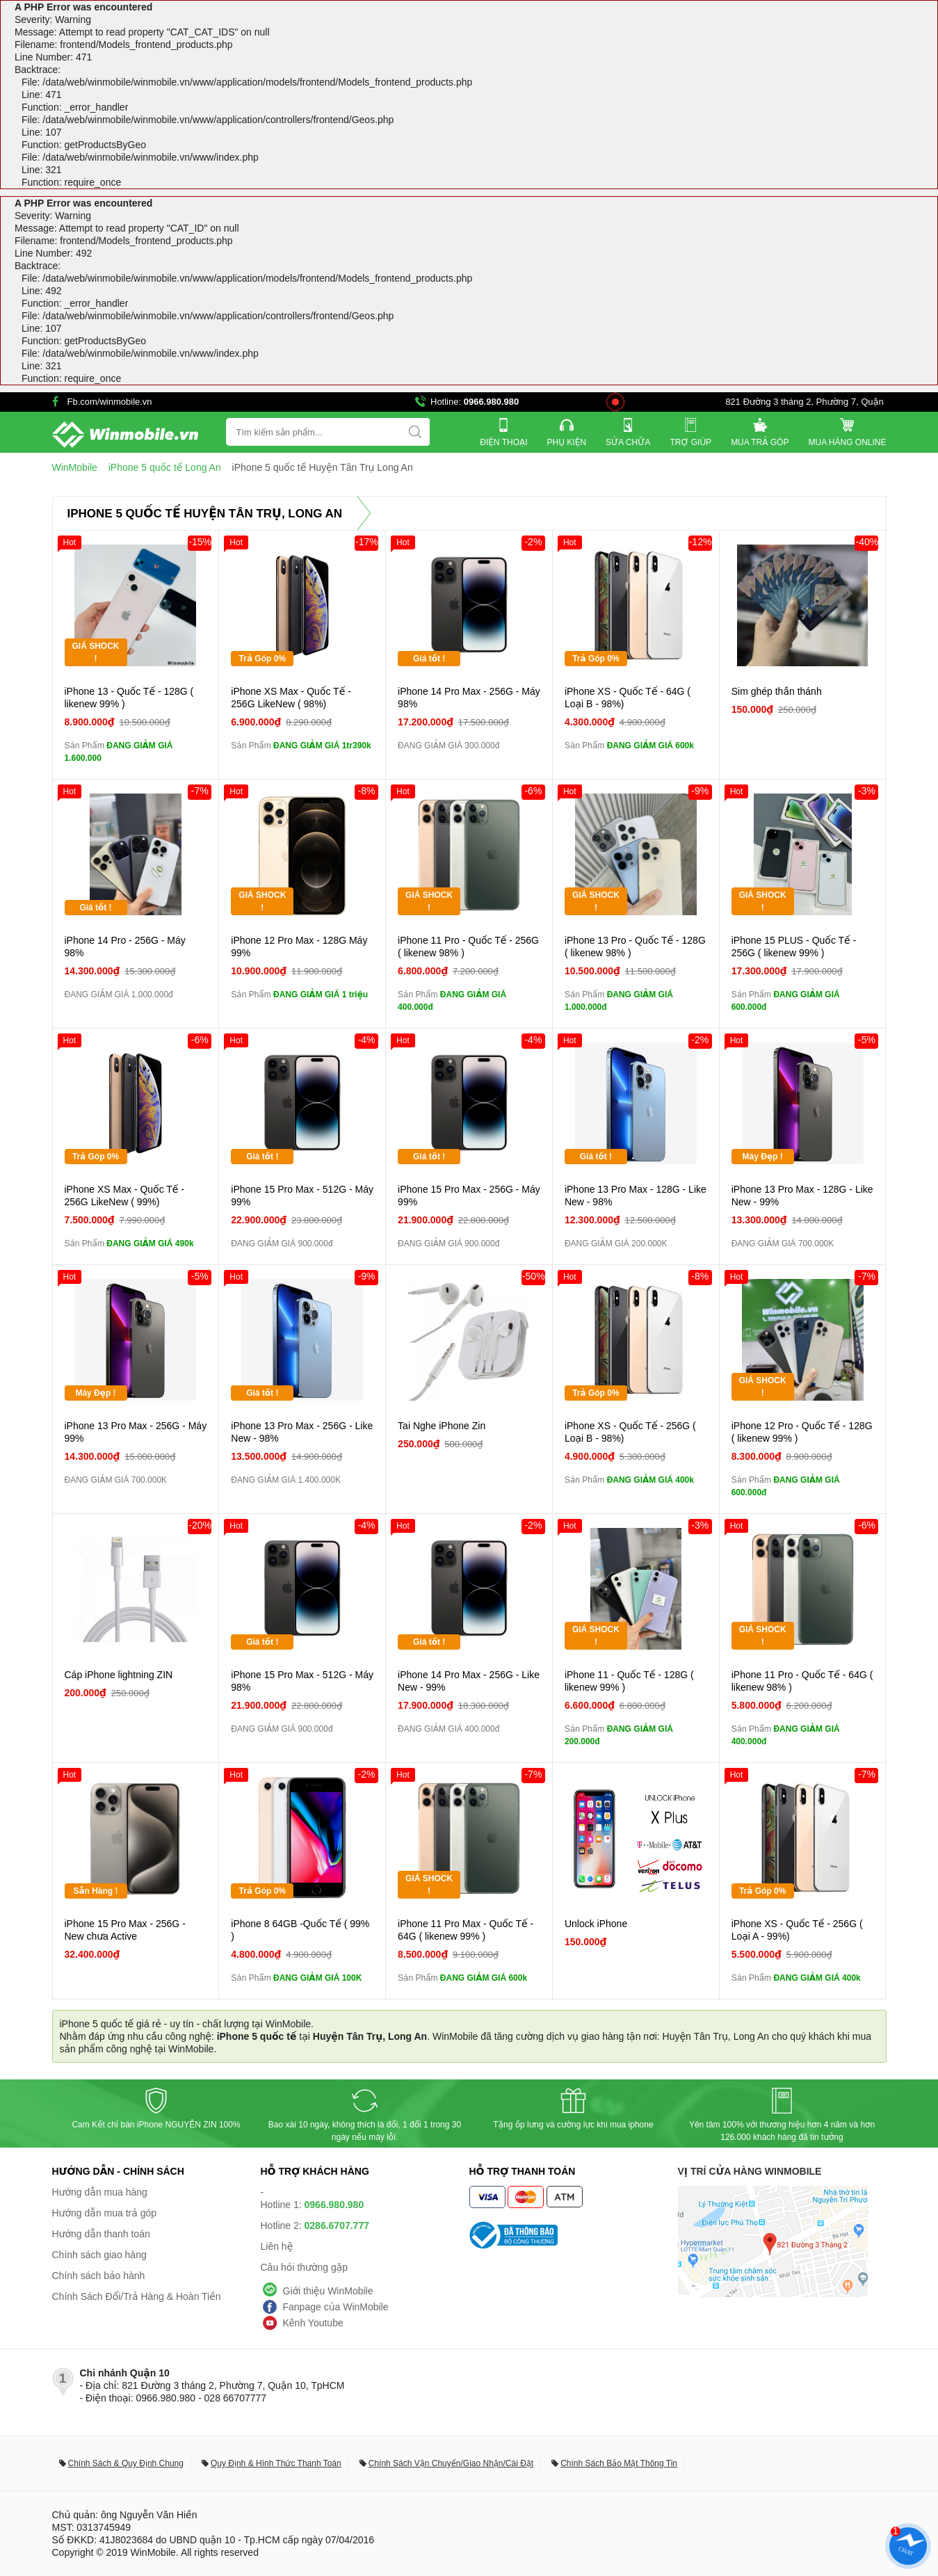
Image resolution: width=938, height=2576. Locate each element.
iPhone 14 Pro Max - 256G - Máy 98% (469, 697)
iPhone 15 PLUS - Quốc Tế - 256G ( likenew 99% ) (794, 946)
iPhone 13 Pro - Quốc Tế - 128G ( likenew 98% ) (635, 946)
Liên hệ (277, 2246)
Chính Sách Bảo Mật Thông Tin (618, 2463)
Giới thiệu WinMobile (328, 2290)
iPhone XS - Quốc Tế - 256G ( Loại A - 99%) (797, 1930)
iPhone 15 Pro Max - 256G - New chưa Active (125, 1930)
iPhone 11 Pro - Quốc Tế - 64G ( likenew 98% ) (802, 1681)
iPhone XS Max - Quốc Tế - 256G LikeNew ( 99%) (125, 1195)
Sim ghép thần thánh (776, 691)
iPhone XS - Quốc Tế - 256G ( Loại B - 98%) (630, 1432)
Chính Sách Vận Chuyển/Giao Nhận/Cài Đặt (451, 2463)
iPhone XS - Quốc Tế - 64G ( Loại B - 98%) (627, 697)
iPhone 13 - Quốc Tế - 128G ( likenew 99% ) (129, 697)
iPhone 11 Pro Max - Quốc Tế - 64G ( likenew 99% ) (465, 1930)
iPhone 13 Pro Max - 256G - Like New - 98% (302, 1432)
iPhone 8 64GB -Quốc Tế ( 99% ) (300, 1930)
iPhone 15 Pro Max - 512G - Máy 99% (302, 1195)
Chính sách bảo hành (98, 2275)
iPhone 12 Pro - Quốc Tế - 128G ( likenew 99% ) (802, 1432)
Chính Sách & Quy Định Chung (126, 2463)
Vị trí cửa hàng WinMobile (750, 2171)
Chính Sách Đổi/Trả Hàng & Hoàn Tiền (136, 2296)
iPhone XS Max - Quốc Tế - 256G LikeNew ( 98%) (291, 697)
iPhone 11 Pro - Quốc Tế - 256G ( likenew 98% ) (468, 946)
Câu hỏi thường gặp (304, 2267)
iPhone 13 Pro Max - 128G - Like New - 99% (802, 1195)
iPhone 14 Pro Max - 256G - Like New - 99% (469, 1681)
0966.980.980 (491, 401)
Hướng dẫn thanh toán (101, 2233)
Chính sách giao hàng (99, 2254)
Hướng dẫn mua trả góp (104, 2213)
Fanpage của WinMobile (336, 2306)
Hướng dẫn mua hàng (99, 2192)
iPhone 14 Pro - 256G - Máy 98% (125, 946)
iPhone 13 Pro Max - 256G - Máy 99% (136, 1432)
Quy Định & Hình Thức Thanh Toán (276, 2463)
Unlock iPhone (596, 1923)
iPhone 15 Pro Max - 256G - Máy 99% (469, 1195)
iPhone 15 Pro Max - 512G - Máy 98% (302, 1681)
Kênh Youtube (313, 2322)
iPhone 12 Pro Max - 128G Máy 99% (299, 946)
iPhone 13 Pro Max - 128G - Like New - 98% (635, 1195)
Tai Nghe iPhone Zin (441, 1425)
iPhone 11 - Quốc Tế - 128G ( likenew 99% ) (629, 1681)
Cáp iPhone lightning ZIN (119, 1674)
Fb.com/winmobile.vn (109, 401)
